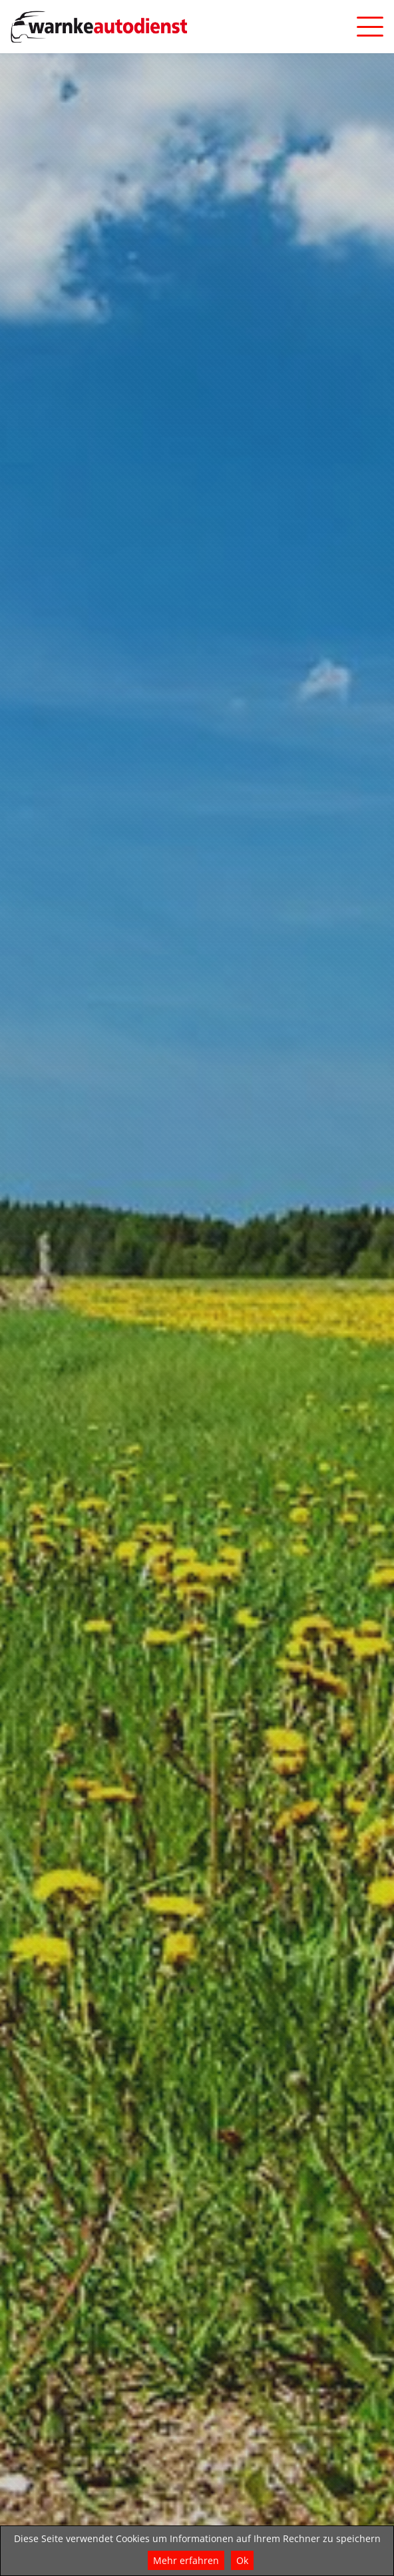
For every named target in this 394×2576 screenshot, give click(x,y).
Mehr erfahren (186, 2560)
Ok (242, 2560)
